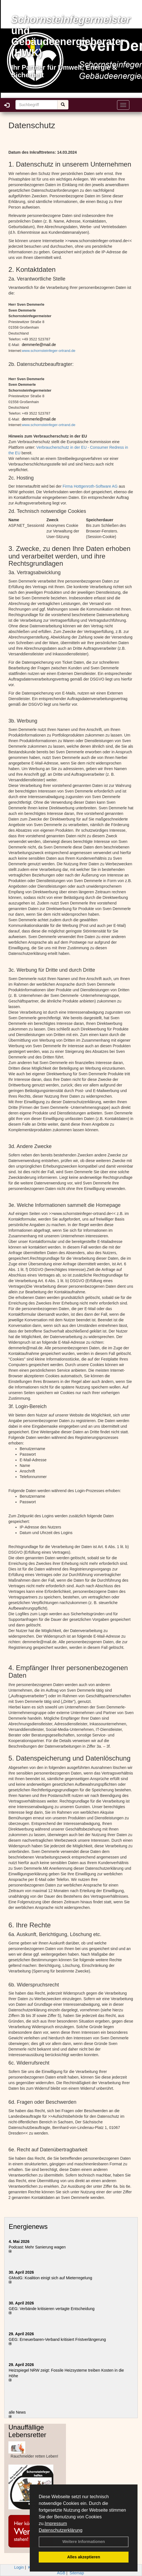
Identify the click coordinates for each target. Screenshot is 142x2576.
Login (19, 2567)
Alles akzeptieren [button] (83, 2557)
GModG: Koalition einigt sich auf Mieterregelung (50, 2278)
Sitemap (77, 2573)
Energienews (28, 2226)
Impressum (56, 2523)
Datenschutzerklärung (61, 2530)
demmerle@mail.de (39, 344)
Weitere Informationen (83, 2541)
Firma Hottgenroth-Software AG (90, 486)
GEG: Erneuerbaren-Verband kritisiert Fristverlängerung (58, 2339)
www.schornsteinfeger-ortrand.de (48, 351)
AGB (61, 2573)
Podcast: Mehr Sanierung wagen (37, 2247)
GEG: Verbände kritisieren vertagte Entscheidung (52, 2308)
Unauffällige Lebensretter (27, 2430)
